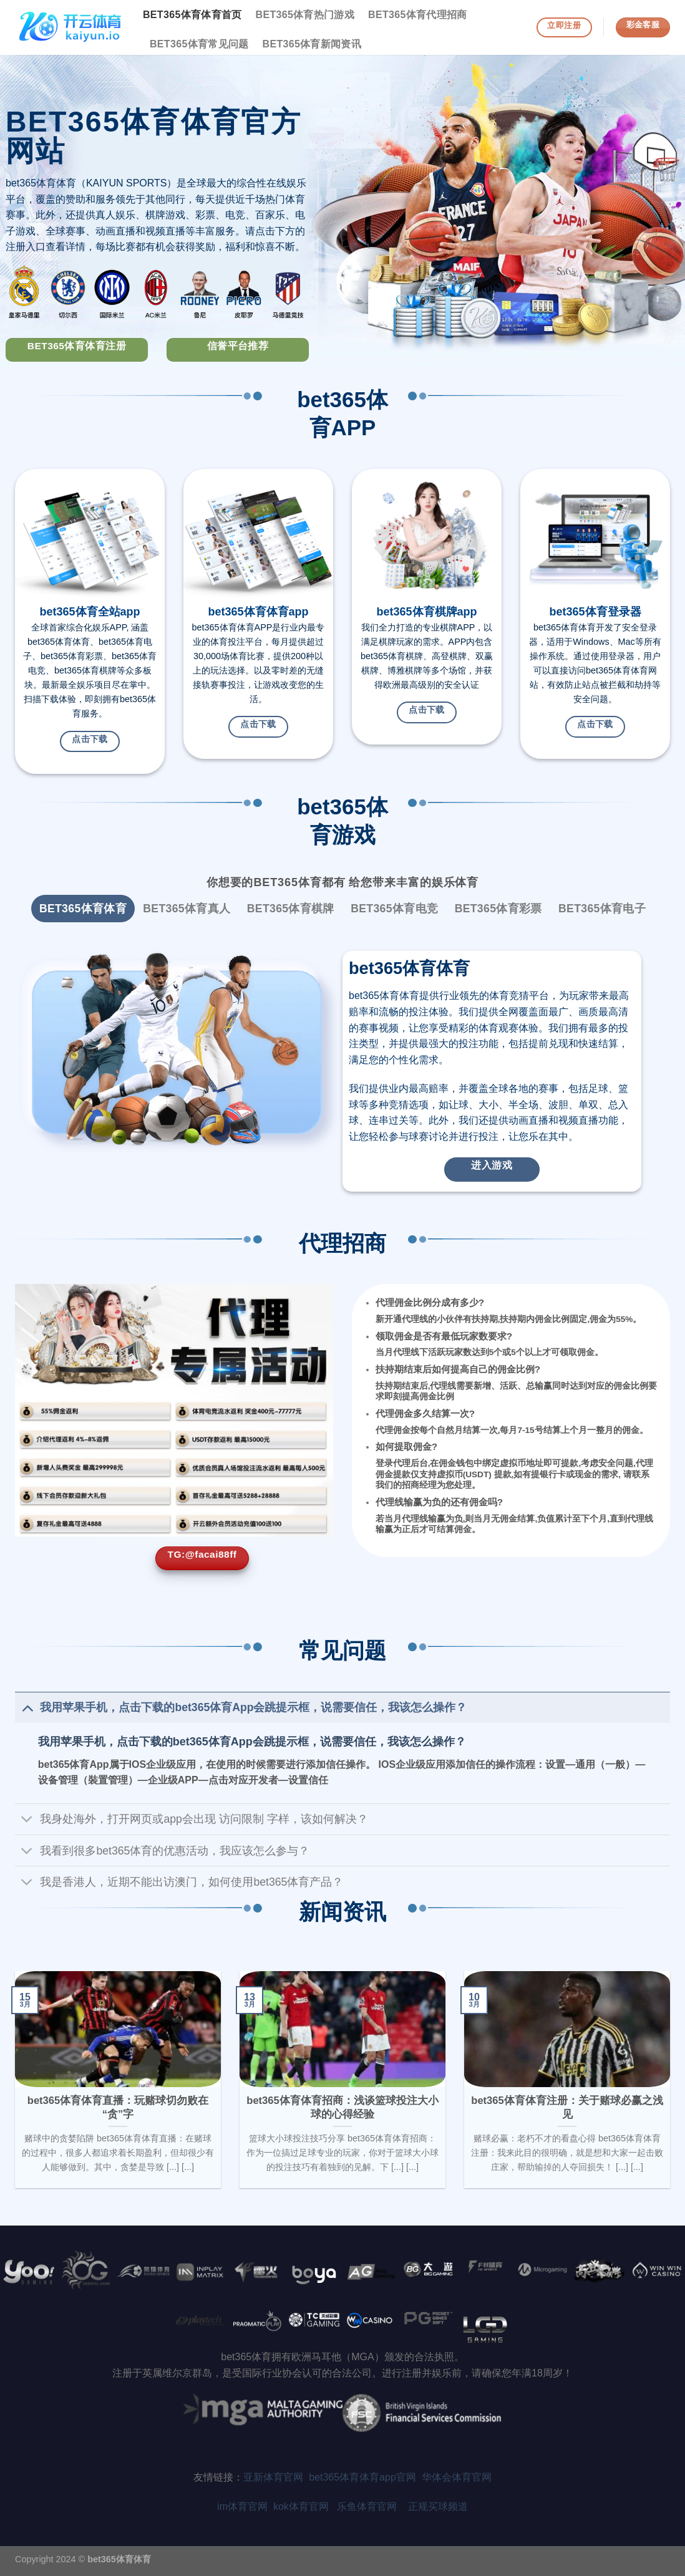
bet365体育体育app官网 (365, 2477)
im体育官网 (245, 2506)
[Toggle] (27, 1707)
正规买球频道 (438, 2506)
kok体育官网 (305, 2506)
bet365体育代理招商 (417, 14)
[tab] (83, 908)
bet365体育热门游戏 (305, 14)
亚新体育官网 (273, 2477)
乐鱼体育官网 (372, 2506)
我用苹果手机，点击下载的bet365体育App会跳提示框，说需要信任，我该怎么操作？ (252, 1741)
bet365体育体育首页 (192, 14)
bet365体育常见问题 (199, 44)
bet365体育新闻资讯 (312, 44)
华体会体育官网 (457, 2477)
